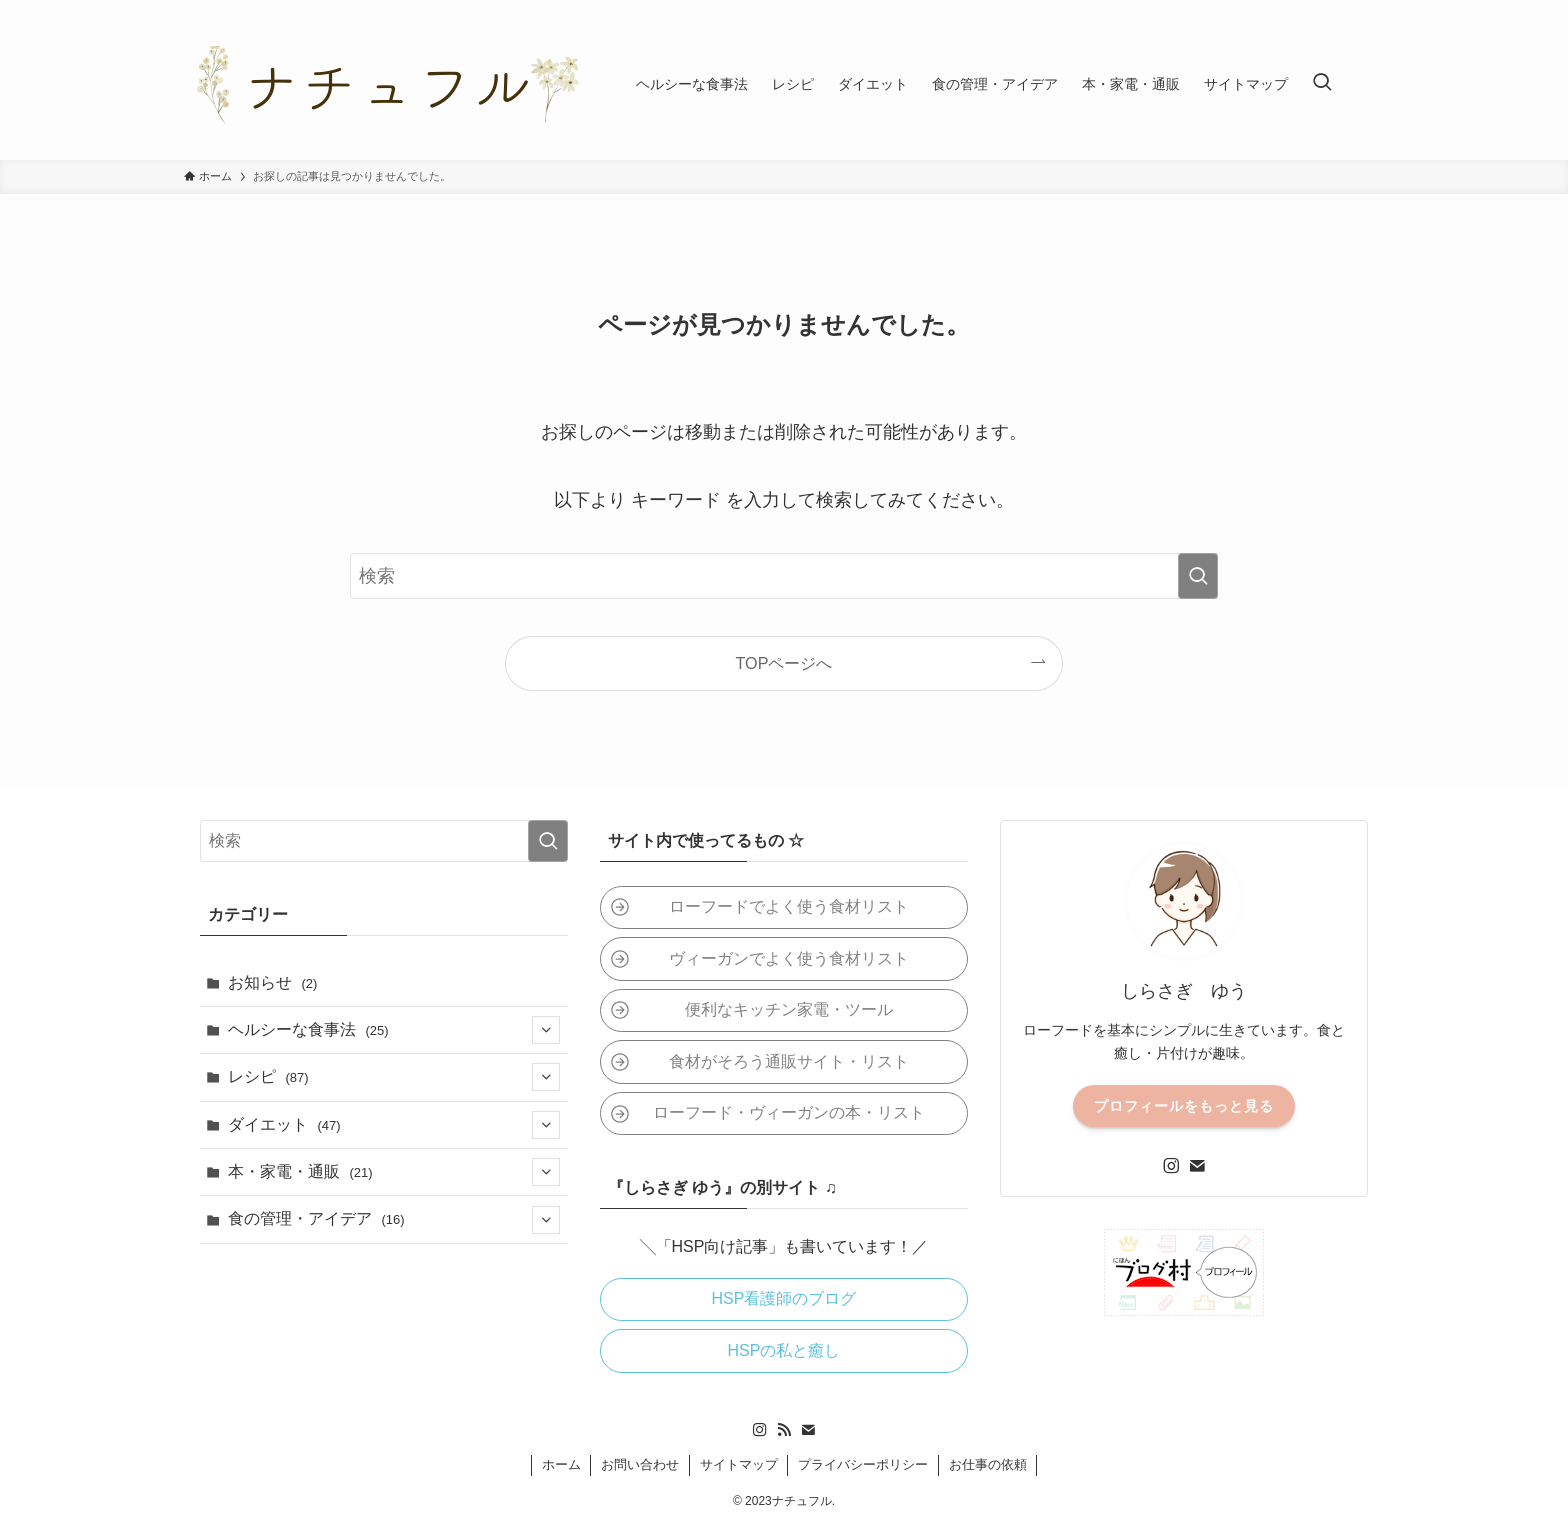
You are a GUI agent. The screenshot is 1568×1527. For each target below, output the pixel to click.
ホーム (561, 1464)
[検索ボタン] (1322, 84)
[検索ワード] (784, 576)
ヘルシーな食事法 (394, 1030)
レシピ (394, 1077)
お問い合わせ (640, 1464)
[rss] (784, 1430)
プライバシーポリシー (863, 1464)
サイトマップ (739, 1464)
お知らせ (272, 982)
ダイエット (394, 1125)
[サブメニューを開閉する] (546, 1030)
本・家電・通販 (394, 1172)
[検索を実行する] (1198, 576)
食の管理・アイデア (394, 1220)
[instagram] (1171, 1166)
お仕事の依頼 (988, 1464)
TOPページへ (784, 663)
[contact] (1197, 1166)
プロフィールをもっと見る (1184, 1106)
